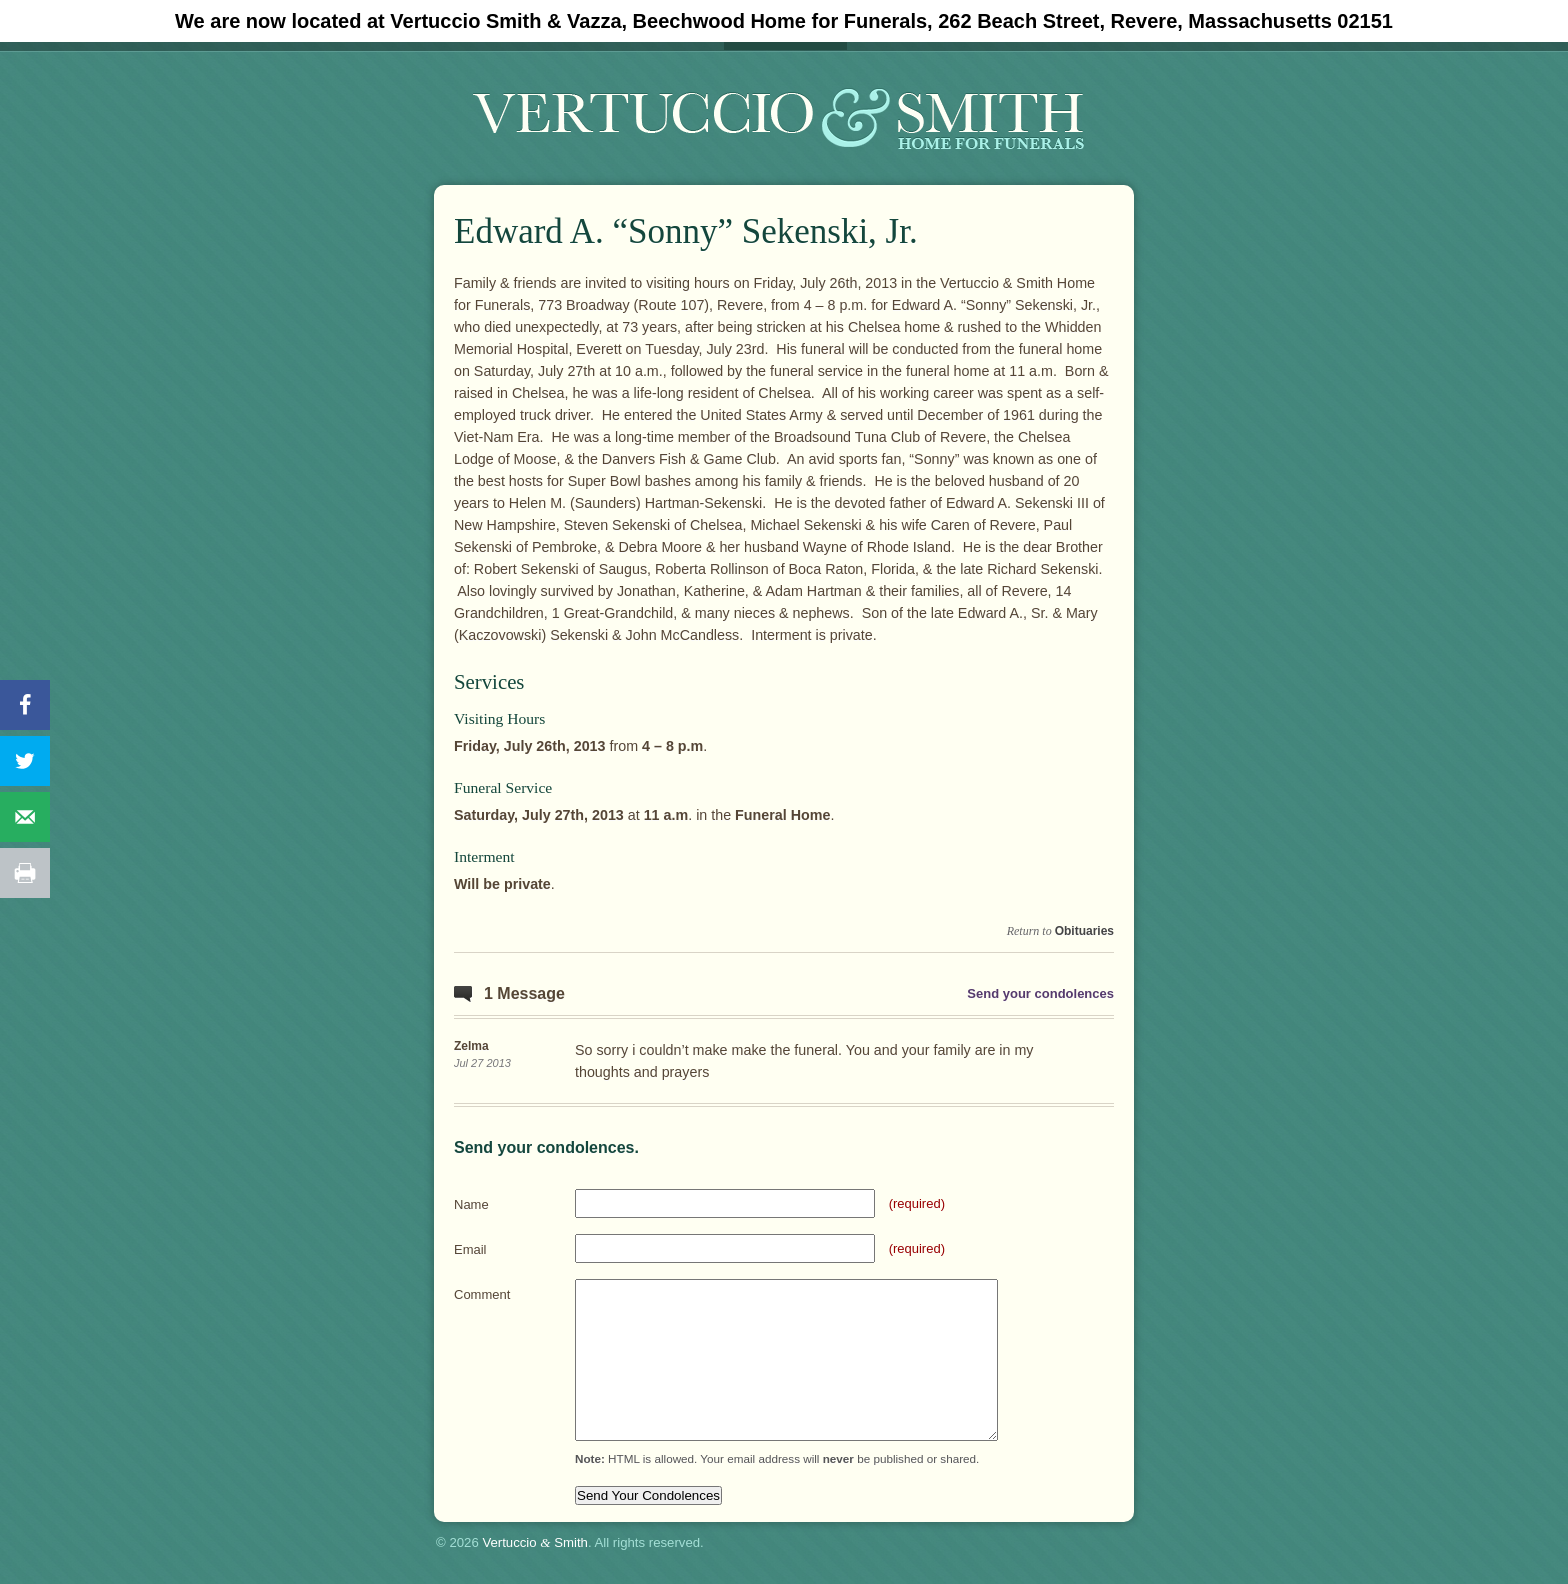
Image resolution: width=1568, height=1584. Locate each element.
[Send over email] (25, 817)
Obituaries (1084, 931)
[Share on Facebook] (25, 705)
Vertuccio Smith (535, 1542)
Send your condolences (1040, 993)
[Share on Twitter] (25, 761)
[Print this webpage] (25, 873)
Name (471, 1204)
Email (470, 1249)
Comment (482, 1294)
